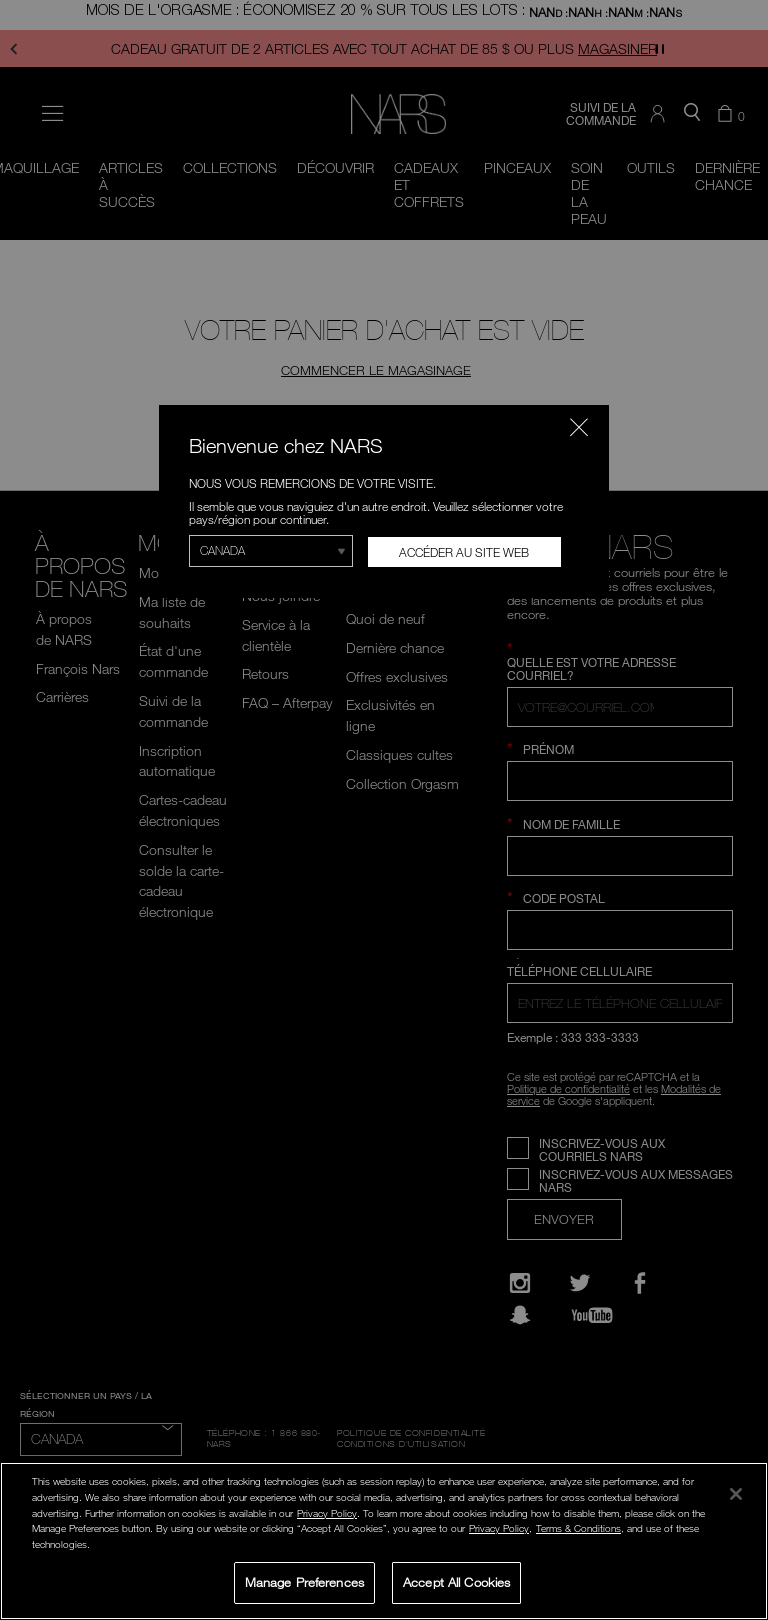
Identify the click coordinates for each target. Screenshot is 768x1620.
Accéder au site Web (464, 552)
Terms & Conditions (578, 1528)
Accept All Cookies (456, 1582)
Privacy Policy (327, 1513)
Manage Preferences (304, 1582)
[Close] (736, 1494)
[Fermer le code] (579, 427)
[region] (384, 1541)
